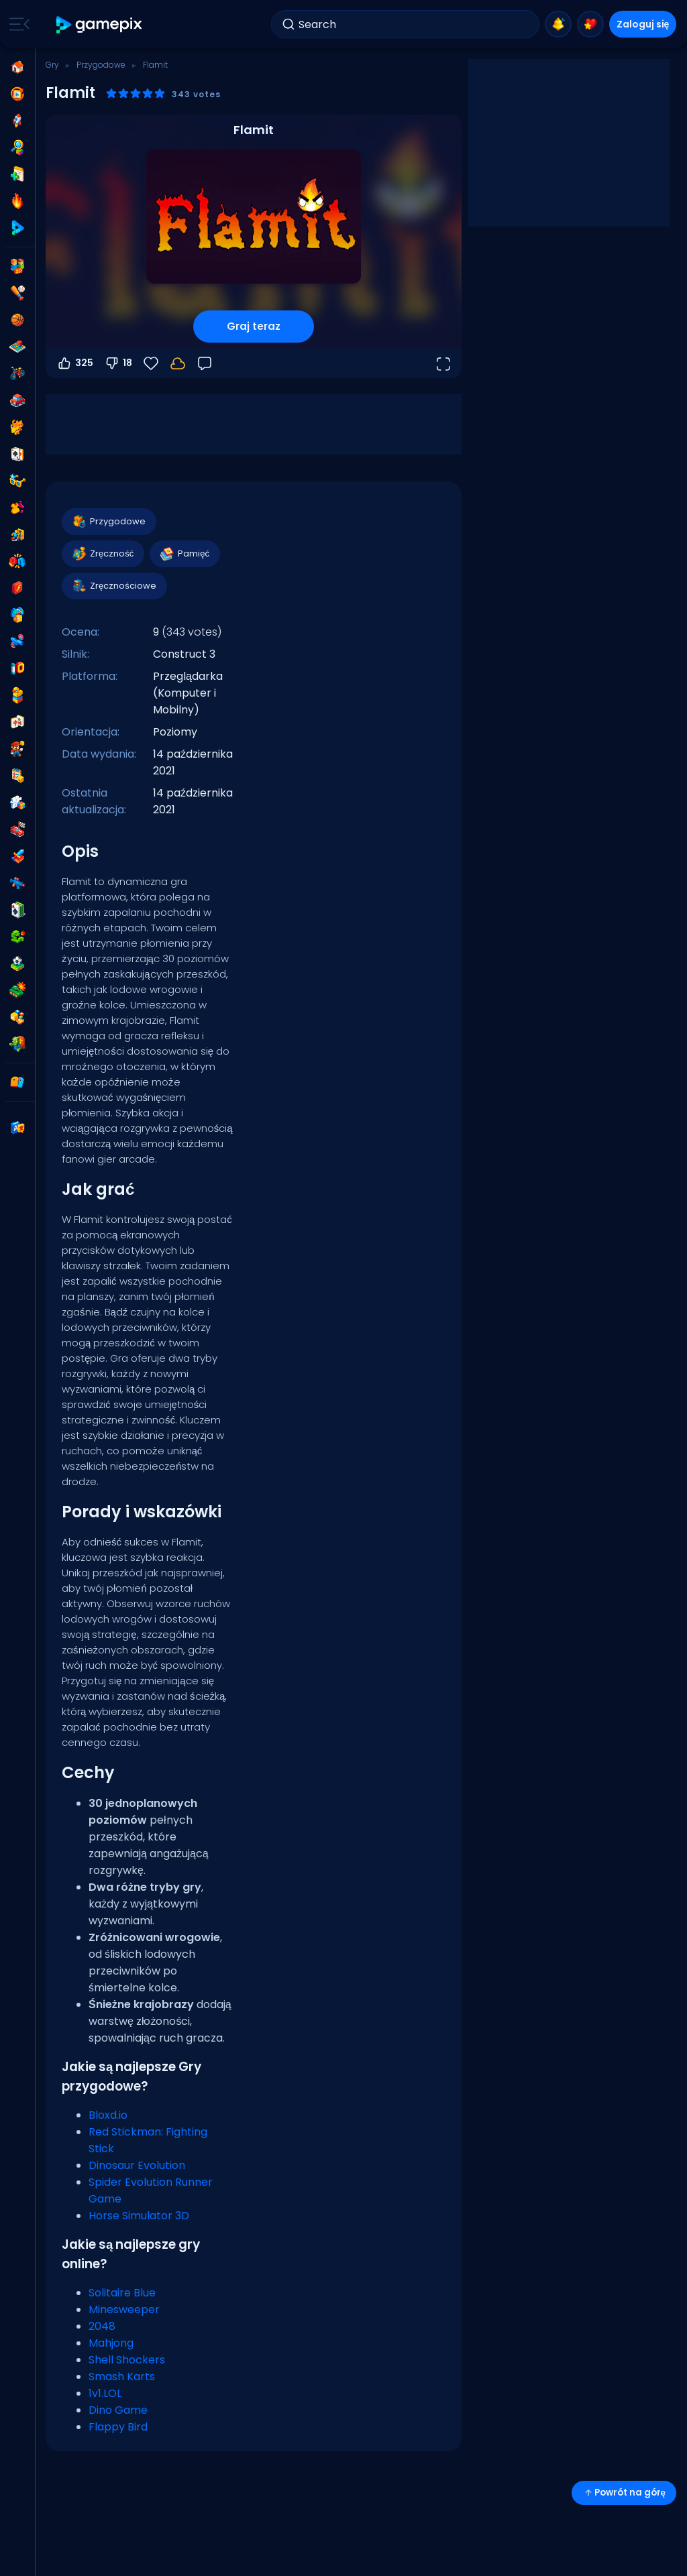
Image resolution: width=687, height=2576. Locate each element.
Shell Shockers (127, 2359)
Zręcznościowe (113, 586)
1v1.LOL (105, 2393)
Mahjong (111, 2343)
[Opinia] (205, 363)
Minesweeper (124, 2309)
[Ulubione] (151, 363)
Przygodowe (100, 64)
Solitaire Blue (122, 2292)
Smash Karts (122, 2376)
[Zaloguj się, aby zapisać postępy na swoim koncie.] (178, 363)
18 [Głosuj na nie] (118, 363)
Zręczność (102, 554)
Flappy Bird (118, 2427)
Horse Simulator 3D (139, 2215)
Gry (52, 64)
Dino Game (118, 2410)
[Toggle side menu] (17, 24)
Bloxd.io (108, 2115)
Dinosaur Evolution (137, 2165)
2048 (102, 2326)
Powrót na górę (624, 2492)
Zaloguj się (643, 24)
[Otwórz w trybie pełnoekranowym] (443, 363)
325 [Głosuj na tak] (74, 363)
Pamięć (184, 554)
